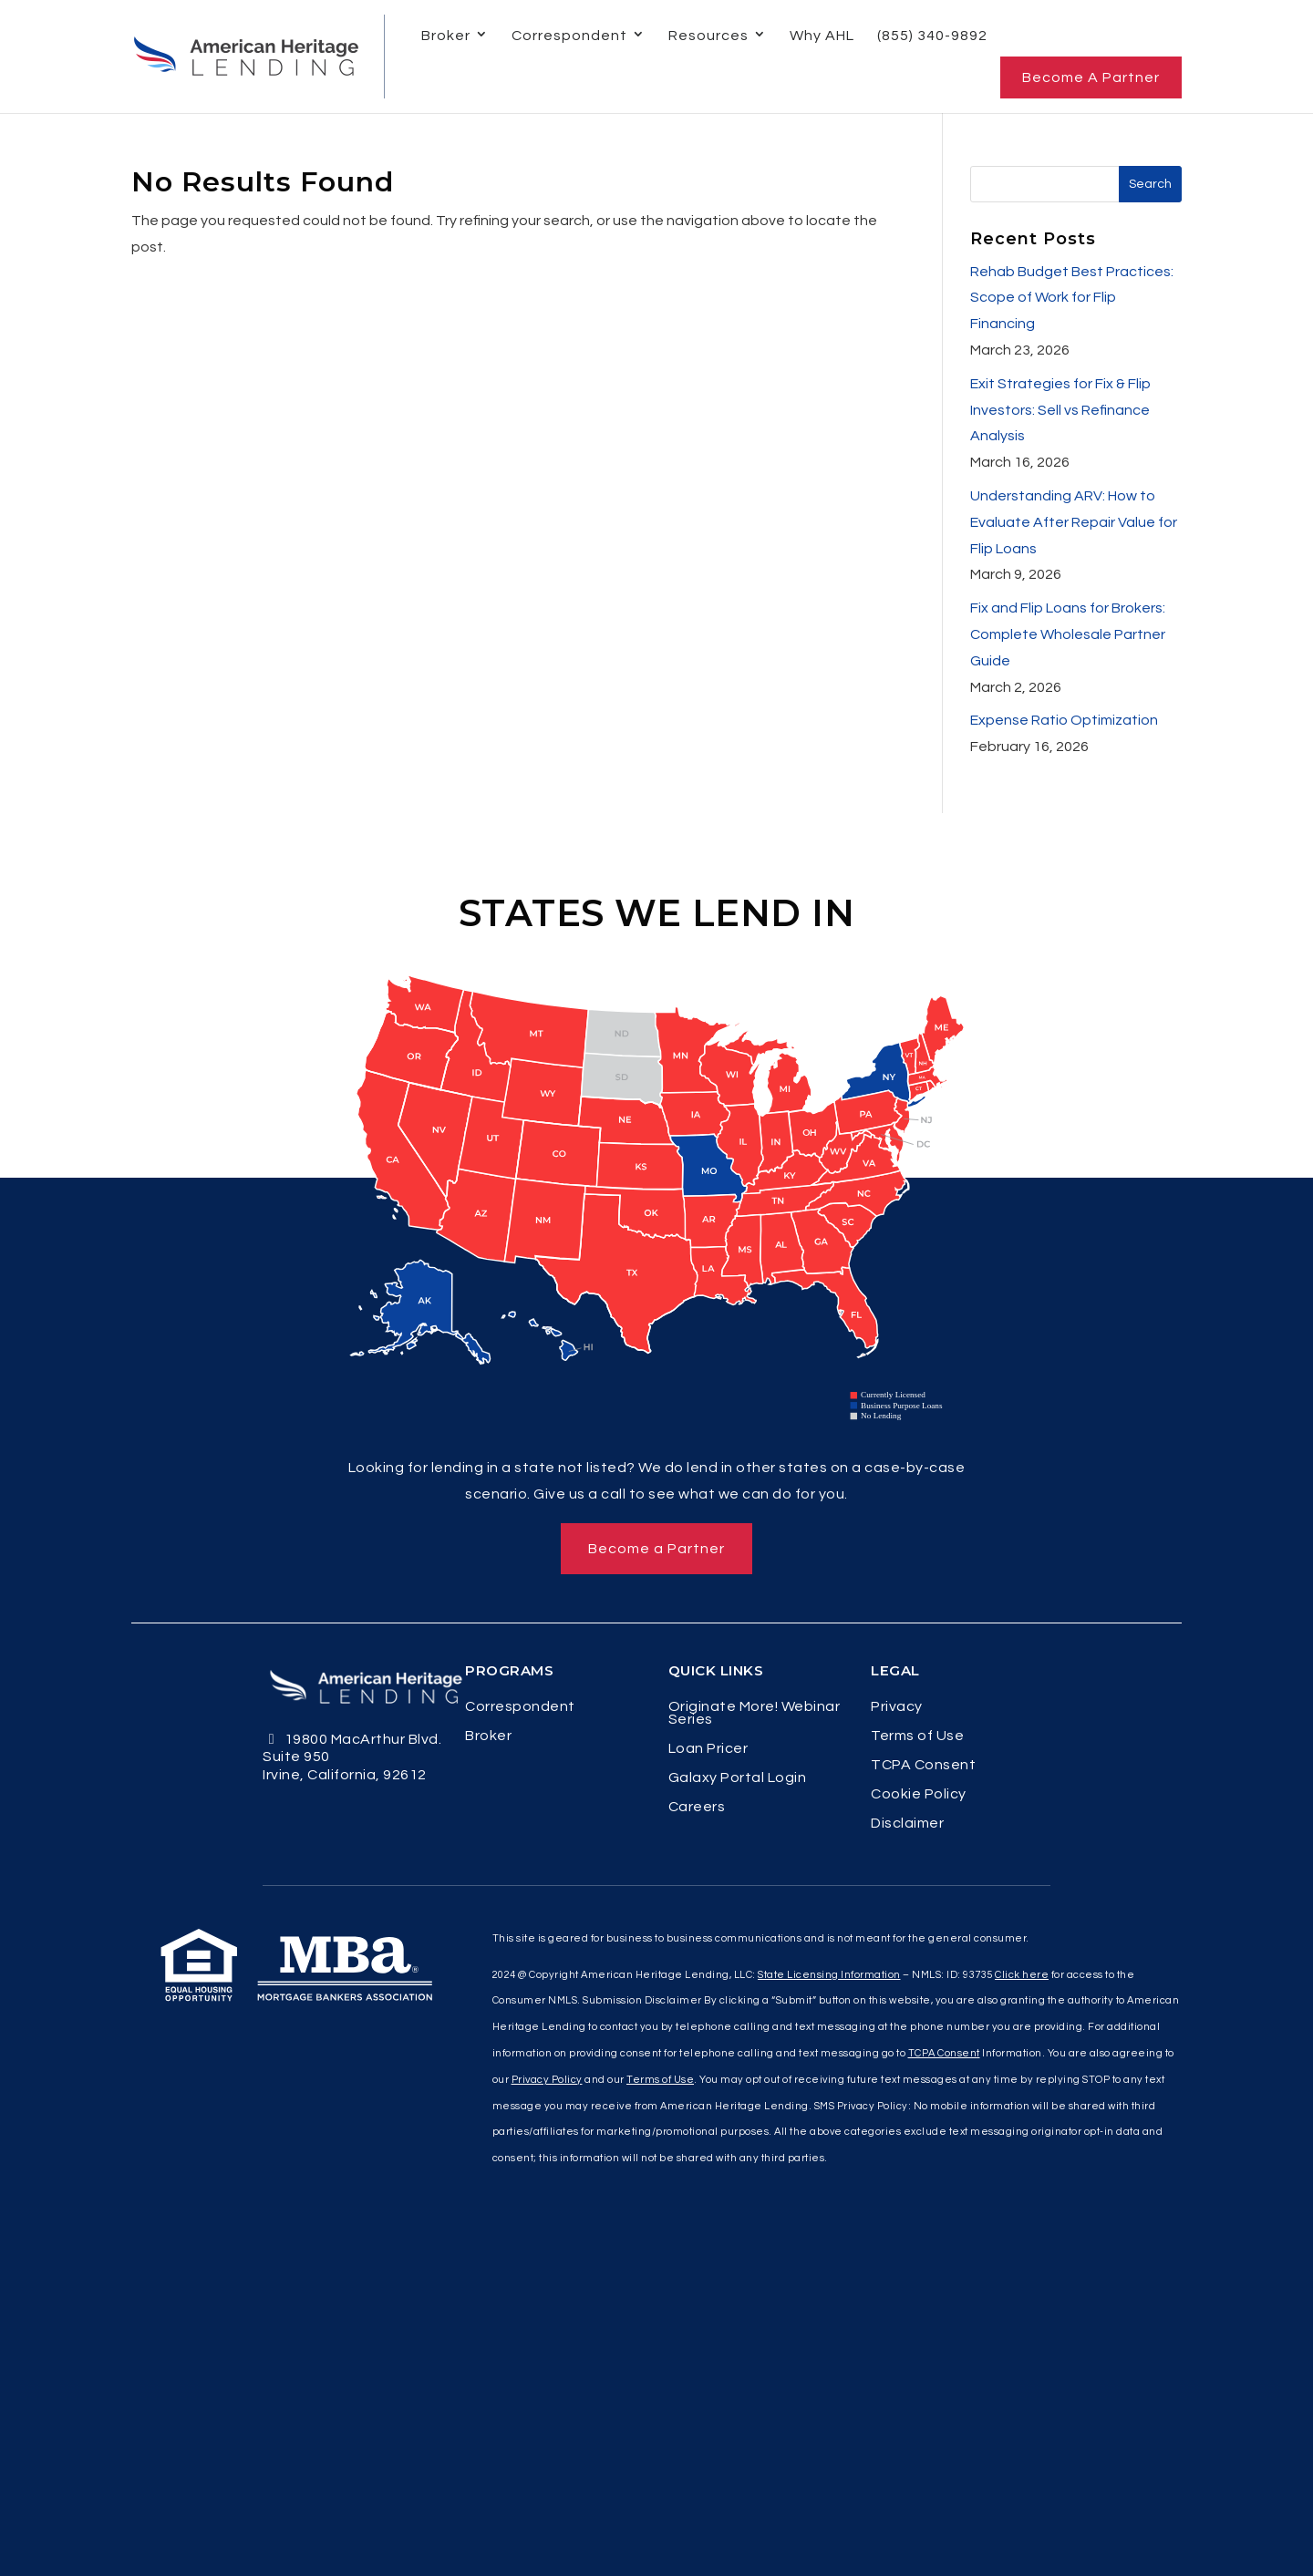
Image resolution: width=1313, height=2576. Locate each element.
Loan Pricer (708, 1749)
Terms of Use (917, 1736)
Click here (1022, 1975)
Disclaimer (907, 1823)
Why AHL (822, 35)
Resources (708, 35)
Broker (445, 35)
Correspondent (569, 35)
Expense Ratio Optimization (1064, 720)
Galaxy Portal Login (737, 1778)
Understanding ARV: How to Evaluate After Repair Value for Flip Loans (1073, 522)
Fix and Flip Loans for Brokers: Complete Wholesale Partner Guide (1067, 634)
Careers (697, 1807)
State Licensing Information (829, 1975)
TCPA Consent (923, 1765)
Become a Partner (1091, 77)
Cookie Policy (919, 1794)
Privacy (897, 1707)
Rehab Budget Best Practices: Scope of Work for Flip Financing (1071, 298)
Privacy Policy (547, 2080)
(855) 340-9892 (932, 35)
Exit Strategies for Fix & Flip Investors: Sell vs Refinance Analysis (1060, 410)
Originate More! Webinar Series (754, 1713)
